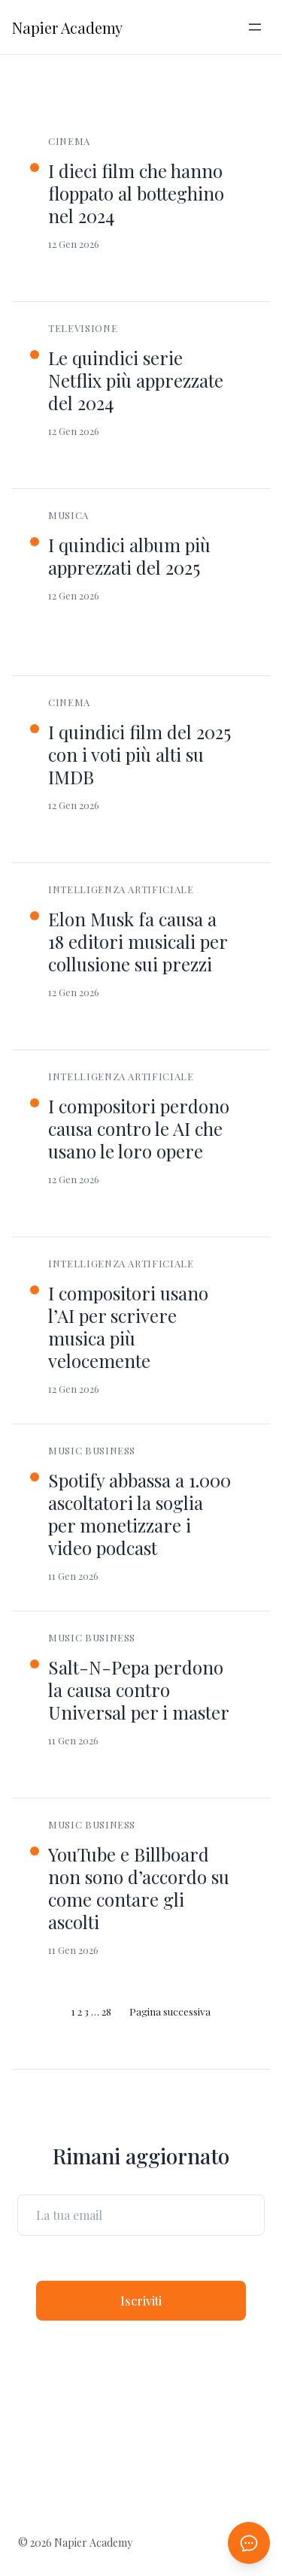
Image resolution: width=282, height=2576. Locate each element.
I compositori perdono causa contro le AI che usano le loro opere (138, 1128)
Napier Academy (67, 27)
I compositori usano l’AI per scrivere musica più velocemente (128, 1327)
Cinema (69, 140)
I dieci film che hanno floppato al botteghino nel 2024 (136, 193)
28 (106, 2011)
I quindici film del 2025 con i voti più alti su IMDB (139, 754)
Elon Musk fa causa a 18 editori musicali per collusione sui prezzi (137, 941)
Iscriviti (141, 2301)
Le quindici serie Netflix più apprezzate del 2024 (135, 380)
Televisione (82, 328)
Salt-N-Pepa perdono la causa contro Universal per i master (138, 1689)
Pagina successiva (170, 2011)
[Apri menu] (255, 27)
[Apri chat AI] (249, 2543)
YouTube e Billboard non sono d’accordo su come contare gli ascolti (138, 1888)
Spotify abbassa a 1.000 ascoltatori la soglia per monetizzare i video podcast (139, 1514)
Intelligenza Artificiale (121, 889)
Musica (68, 515)
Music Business (91, 1450)
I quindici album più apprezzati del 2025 (129, 555)
